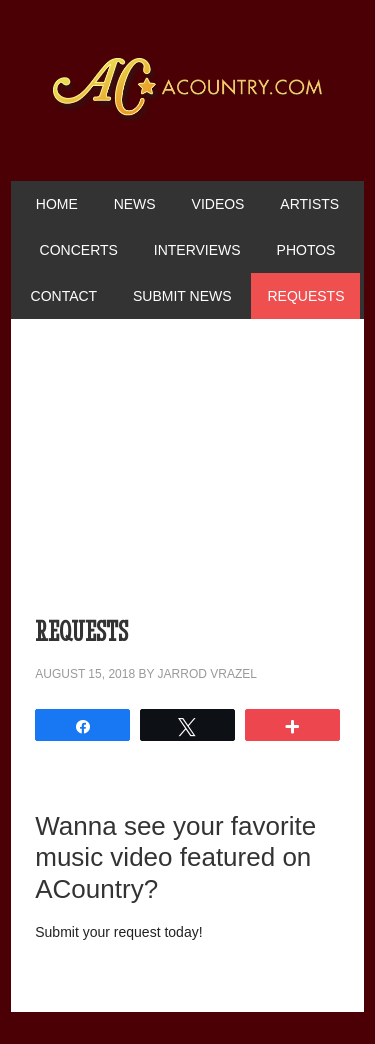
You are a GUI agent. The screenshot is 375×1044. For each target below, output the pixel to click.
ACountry (188, 119)
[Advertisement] (187, 478)
